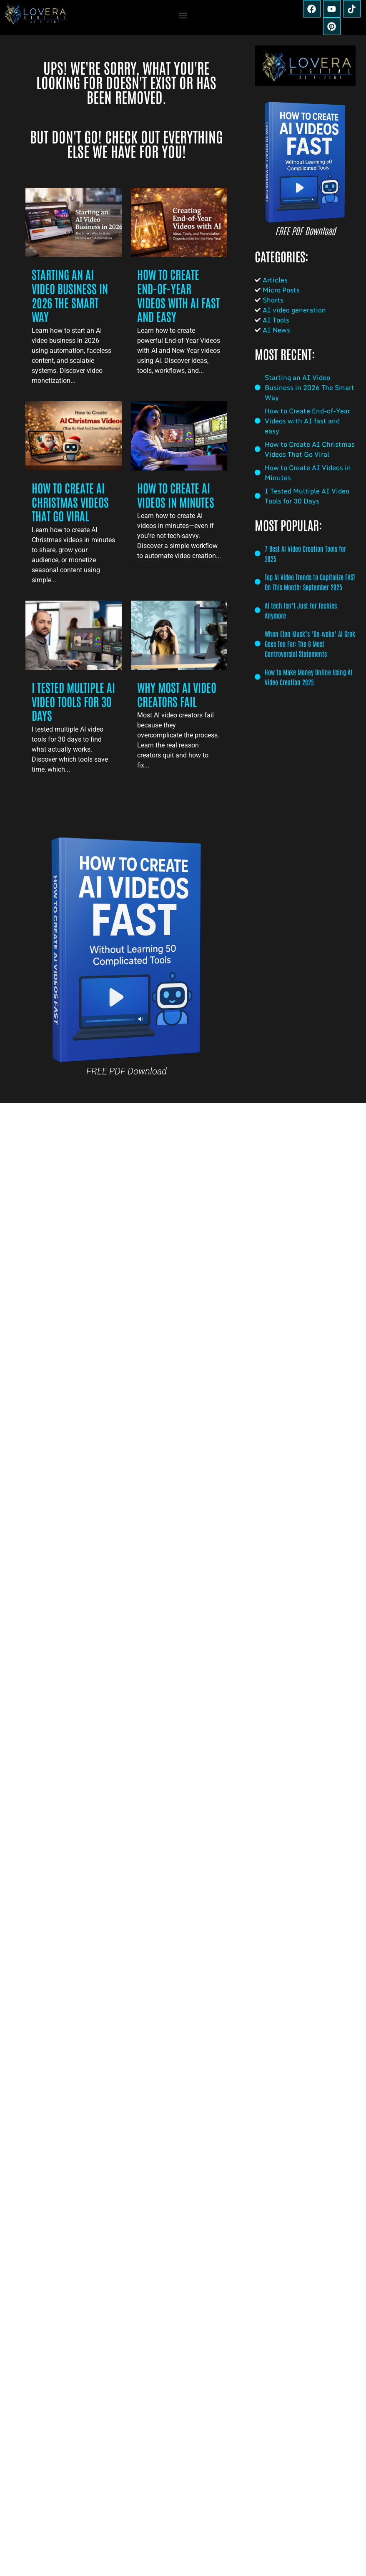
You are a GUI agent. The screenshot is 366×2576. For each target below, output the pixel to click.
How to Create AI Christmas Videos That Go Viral (70, 501)
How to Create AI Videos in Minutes (175, 494)
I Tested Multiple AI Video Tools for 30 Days (73, 700)
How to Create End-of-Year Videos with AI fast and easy (178, 295)
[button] (183, 16)
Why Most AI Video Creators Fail (176, 694)
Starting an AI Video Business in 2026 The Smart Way (70, 295)
